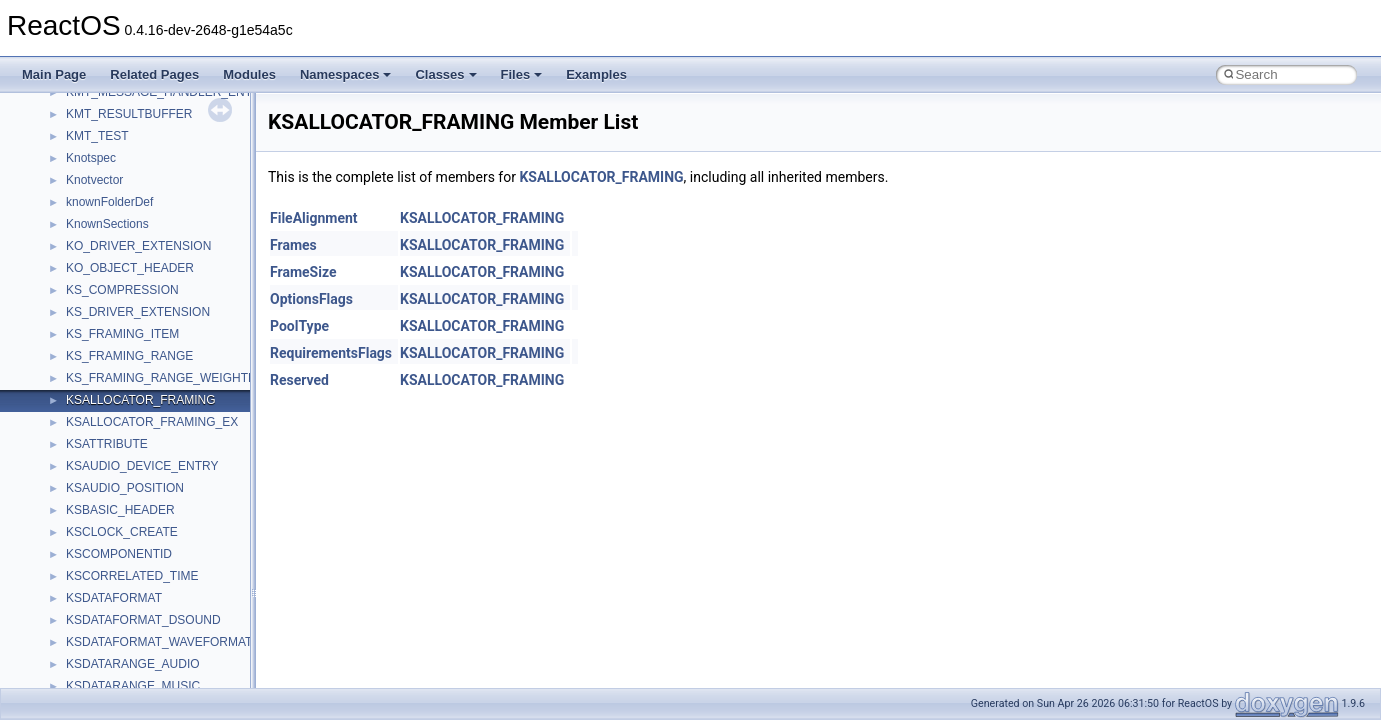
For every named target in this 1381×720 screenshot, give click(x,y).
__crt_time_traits (110, 178)
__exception (98, 596)
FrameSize (303, 272)
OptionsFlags (311, 299)
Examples (596, 74)
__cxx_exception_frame (129, 354)
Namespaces (346, 74)
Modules (249, 74)
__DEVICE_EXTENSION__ (139, 508)
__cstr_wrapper (107, 332)
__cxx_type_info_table (125, 442)
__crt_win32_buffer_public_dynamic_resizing (185, 310)
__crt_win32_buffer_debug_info (150, 222)
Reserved (299, 380)
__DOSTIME (100, 574)
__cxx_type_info (109, 420)
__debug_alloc (105, 464)
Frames (293, 245)
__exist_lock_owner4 (122, 618)
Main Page (54, 74)
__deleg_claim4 (108, 486)
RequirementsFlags (331, 353)
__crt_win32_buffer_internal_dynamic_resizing (189, 266)
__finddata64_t (105, 684)
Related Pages (154, 74)
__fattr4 (86, 662)
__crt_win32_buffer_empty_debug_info (169, 244)
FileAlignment (314, 218)
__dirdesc (92, 530)
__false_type (100, 640)
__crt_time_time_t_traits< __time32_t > (170, 134)
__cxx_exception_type (125, 376)
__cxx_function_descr (124, 398)
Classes (445, 74)
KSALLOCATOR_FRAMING (601, 177)
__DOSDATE (101, 552)
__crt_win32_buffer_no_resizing (151, 288)
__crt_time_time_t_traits (130, 112)
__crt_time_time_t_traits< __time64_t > (170, 156)
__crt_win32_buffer (117, 200)
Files (522, 74)
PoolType (299, 326)
